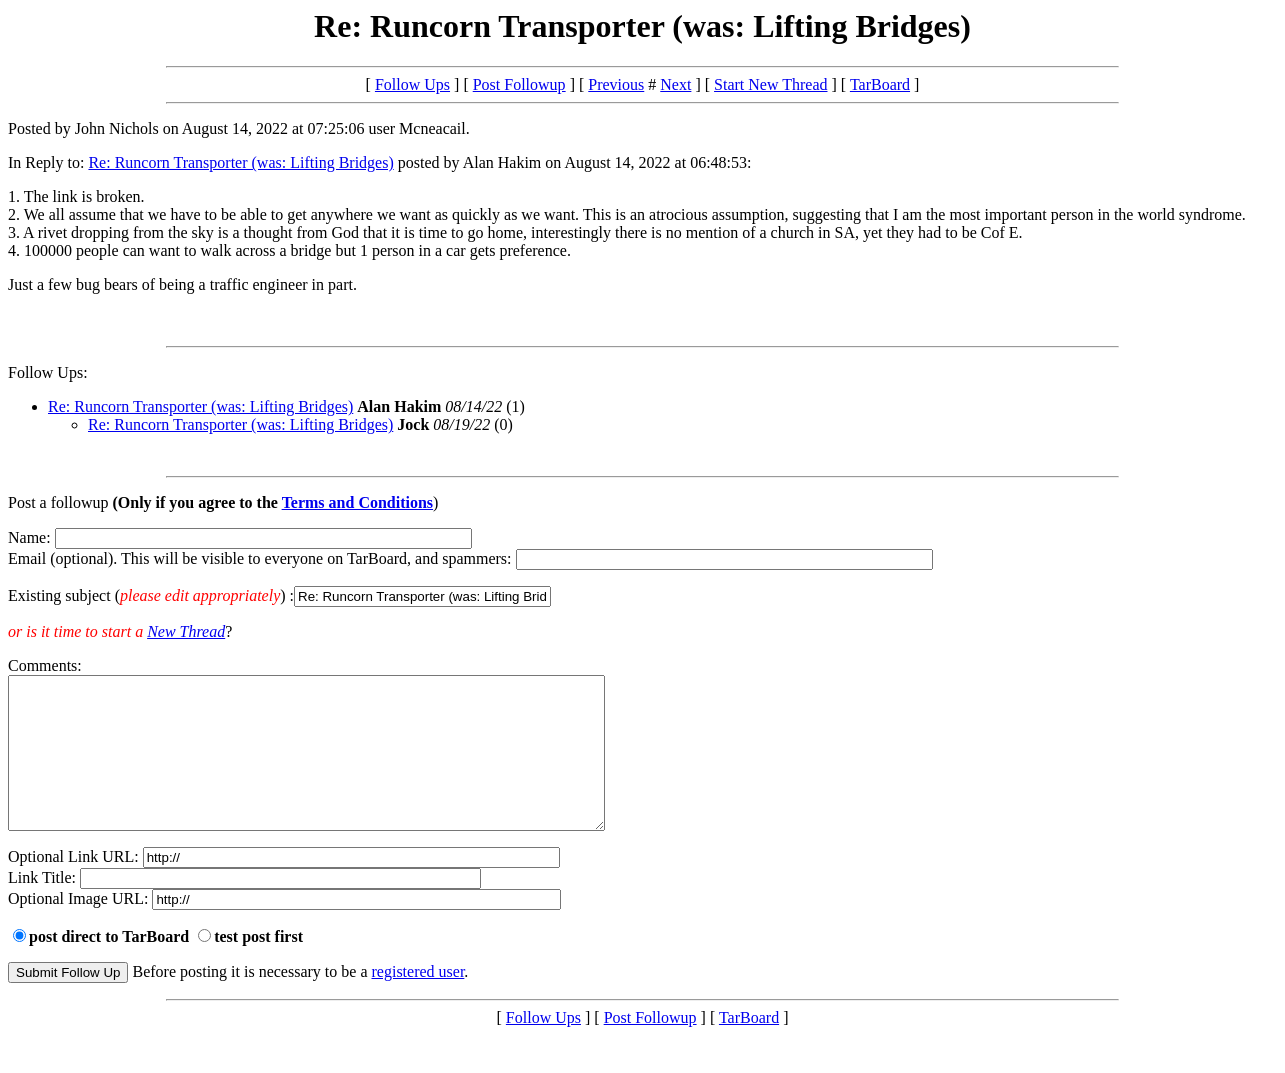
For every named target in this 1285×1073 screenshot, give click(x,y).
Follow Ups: (48, 372)
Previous (616, 84)
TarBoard (880, 84)
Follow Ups (412, 84)
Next (675, 84)
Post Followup (519, 84)
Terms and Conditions (357, 502)
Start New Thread (770, 84)
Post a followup (58, 502)
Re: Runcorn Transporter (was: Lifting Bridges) (240, 162)
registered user (418, 1001)
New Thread (186, 631)
